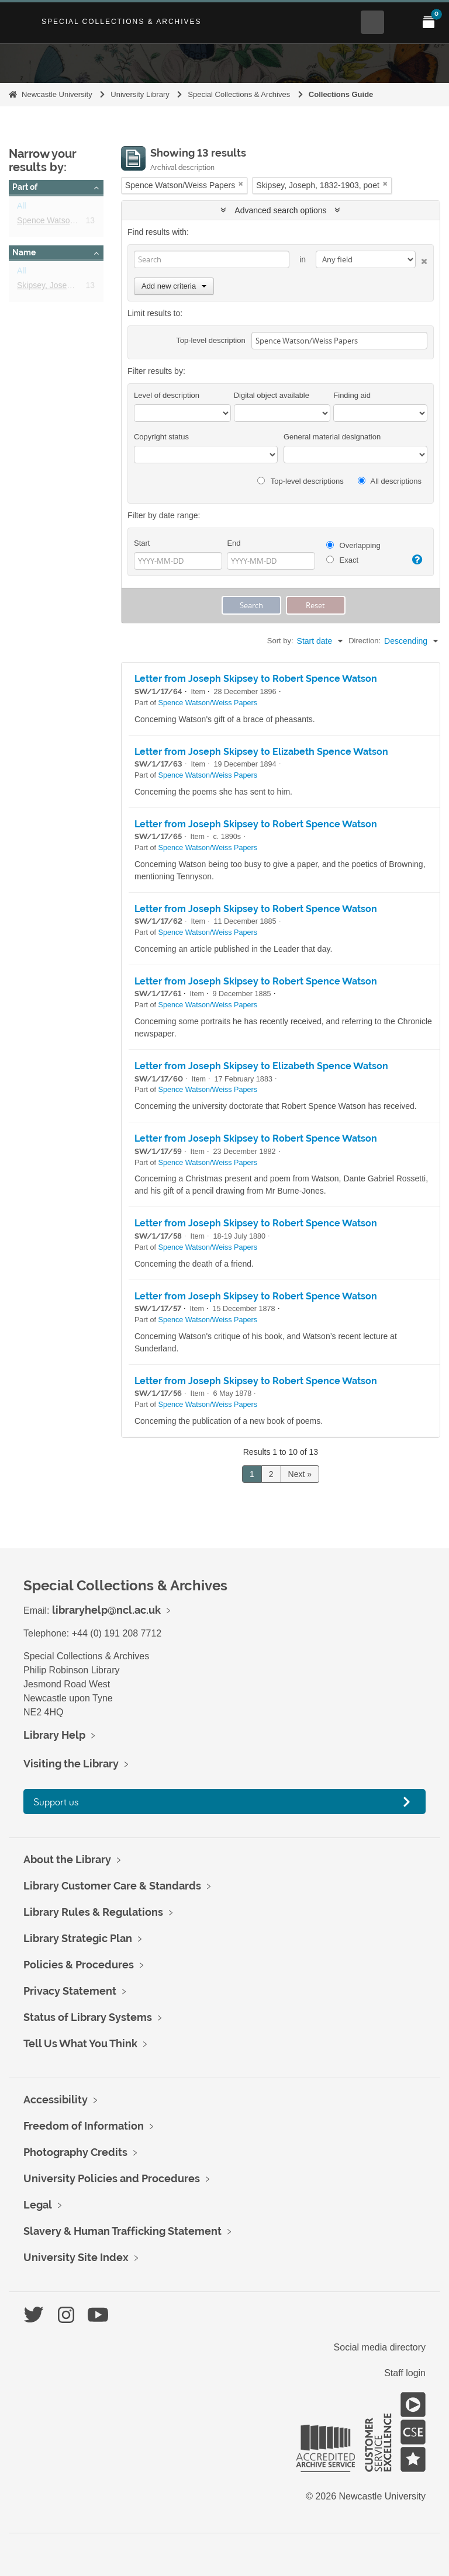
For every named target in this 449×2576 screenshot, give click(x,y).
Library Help (54, 1735)
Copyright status (161, 436)
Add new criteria (173, 286)
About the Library (67, 1859)
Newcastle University (57, 94)
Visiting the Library (71, 1763)
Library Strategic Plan (77, 1938)
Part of (24, 187)
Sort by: (280, 640)
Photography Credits (75, 2152)
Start (142, 543)
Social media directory (380, 2347)
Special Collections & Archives (122, 22)
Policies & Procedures (78, 1964)
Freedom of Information (83, 2126)
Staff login (405, 2373)
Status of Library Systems (87, 2017)
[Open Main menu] (400, 22)
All (21, 208)
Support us (56, 1801)
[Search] (211, 259)
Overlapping (353, 545)
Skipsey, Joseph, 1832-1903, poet (78, 287)
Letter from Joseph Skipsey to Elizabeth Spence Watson (261, 751)
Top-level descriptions (300, 481)
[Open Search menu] (372, 22)
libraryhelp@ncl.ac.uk (106, 1610)
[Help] (416, 559)
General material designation (332, 436)
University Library (139, 94)
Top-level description (211, 340)
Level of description (166, 395)
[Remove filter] (241, 183)
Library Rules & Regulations (93, 1912)
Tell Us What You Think (80, 2043)
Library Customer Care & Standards (112, 1886)
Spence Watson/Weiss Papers (72, 222)
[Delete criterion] (421, 259)
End (233, 543)
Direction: (364, 640)
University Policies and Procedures (111, 2178)
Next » (300, 1474)
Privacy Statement (69, 1991)
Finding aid (352, 395)
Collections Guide (341, 94)
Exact (342, 560)
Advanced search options (280, 210)
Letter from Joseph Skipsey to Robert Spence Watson (255, 678)
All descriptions (390, 481)
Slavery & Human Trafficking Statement (122, 2231)
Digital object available (271, 395)
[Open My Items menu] (428, 22)
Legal (37, 2205)
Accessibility (55, 2099)
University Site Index (76, 2257)
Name (24, 252)
